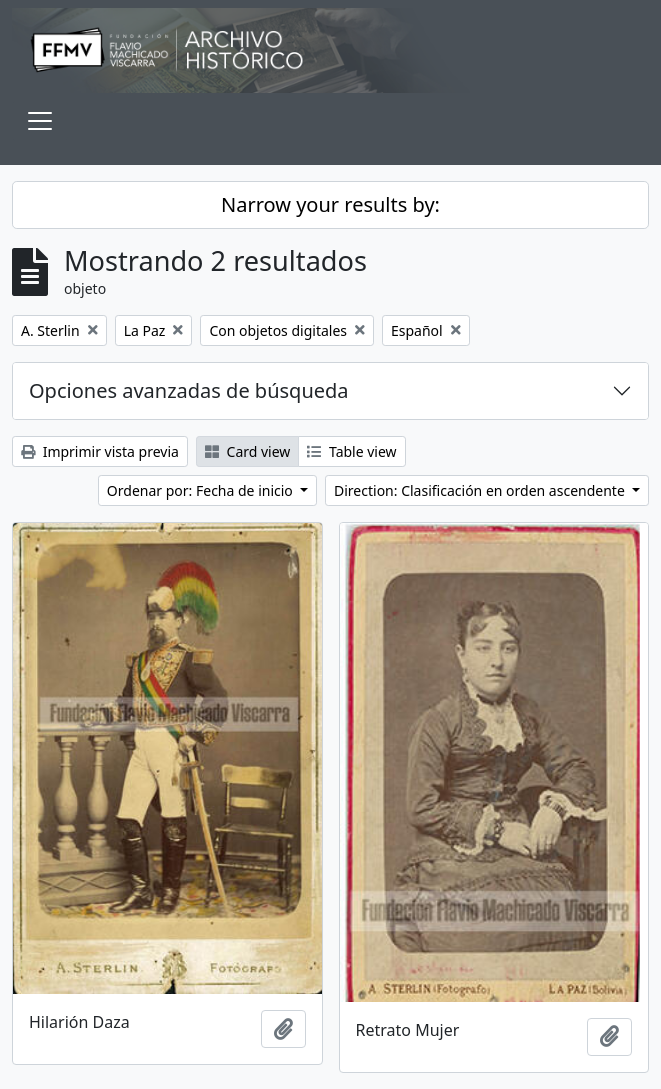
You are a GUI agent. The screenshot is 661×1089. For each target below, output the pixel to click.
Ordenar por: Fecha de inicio (202, 490)
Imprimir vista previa (100, 451)
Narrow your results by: (330, 204)
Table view (351, 451)
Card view (247, 451)
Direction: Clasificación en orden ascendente (481, 490)
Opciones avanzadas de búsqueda (189, 390)
